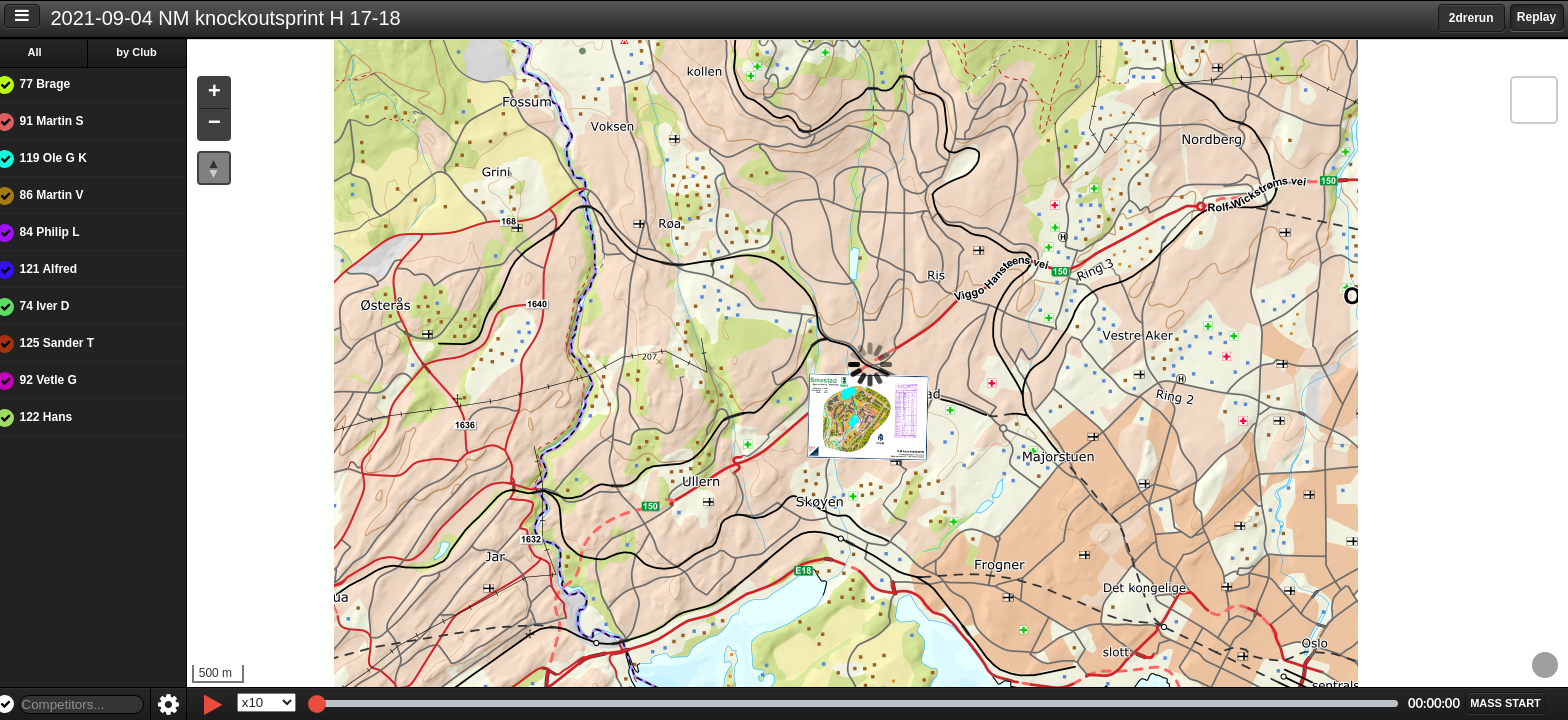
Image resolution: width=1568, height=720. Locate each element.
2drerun (1471, 18)
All (49, 52)
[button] (228, 93)
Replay (1536, 17)
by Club (151, 52)
